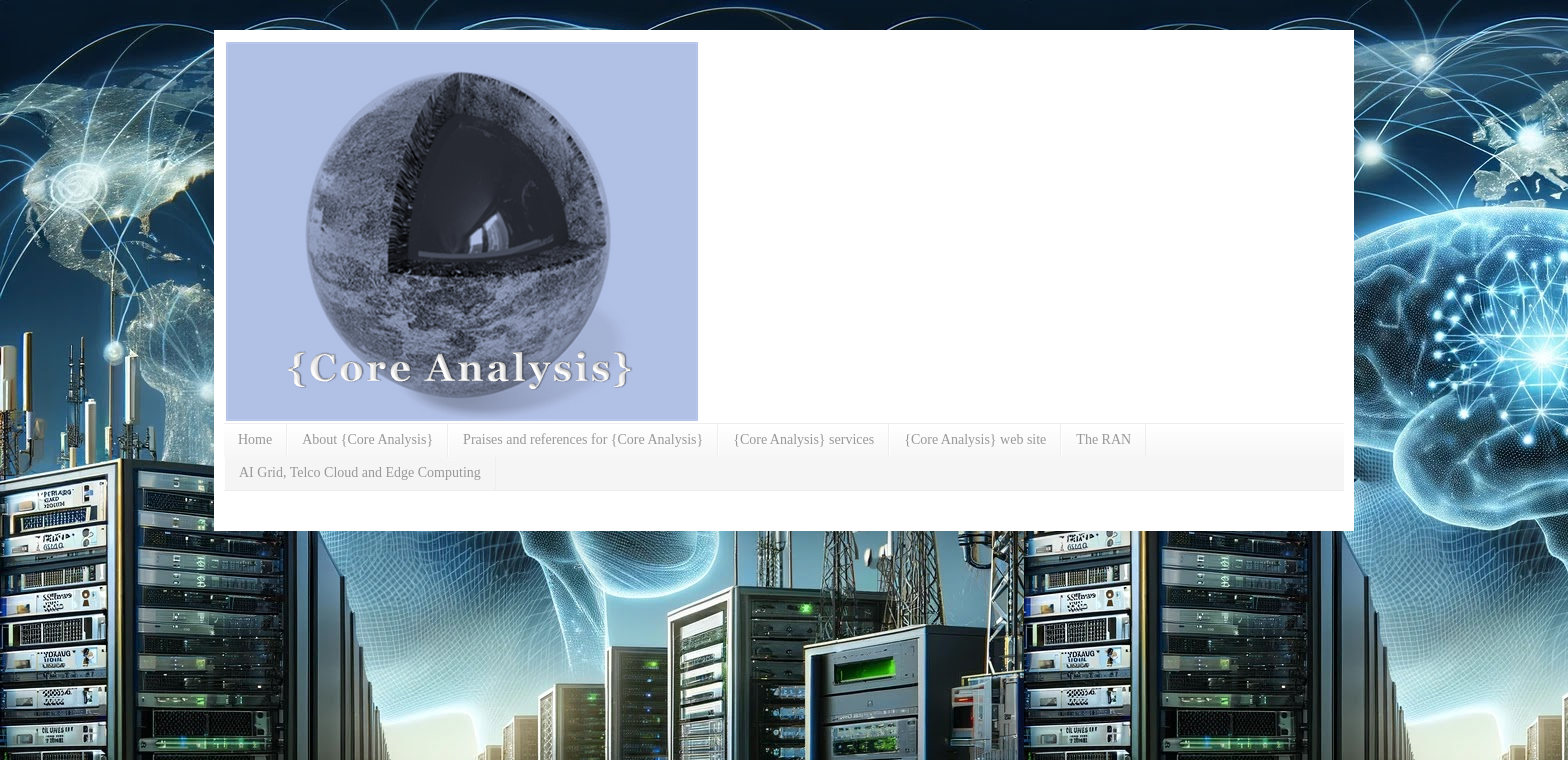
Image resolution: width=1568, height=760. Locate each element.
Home (255, 439)
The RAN (1103, 439)
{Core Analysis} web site (975, 439)
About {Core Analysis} (367, 439)
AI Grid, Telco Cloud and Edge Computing (360, 472)
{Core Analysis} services (803, 439)
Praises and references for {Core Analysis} (583, 439)
